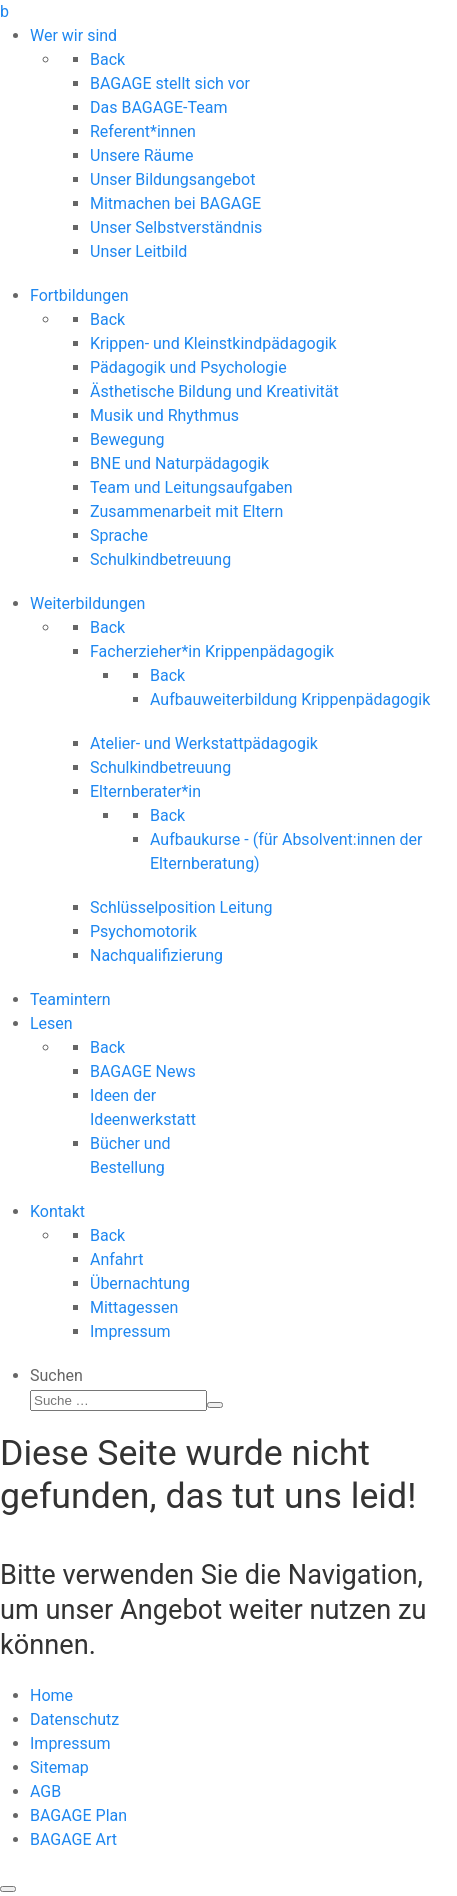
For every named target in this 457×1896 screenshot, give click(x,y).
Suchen (56, 1375)
